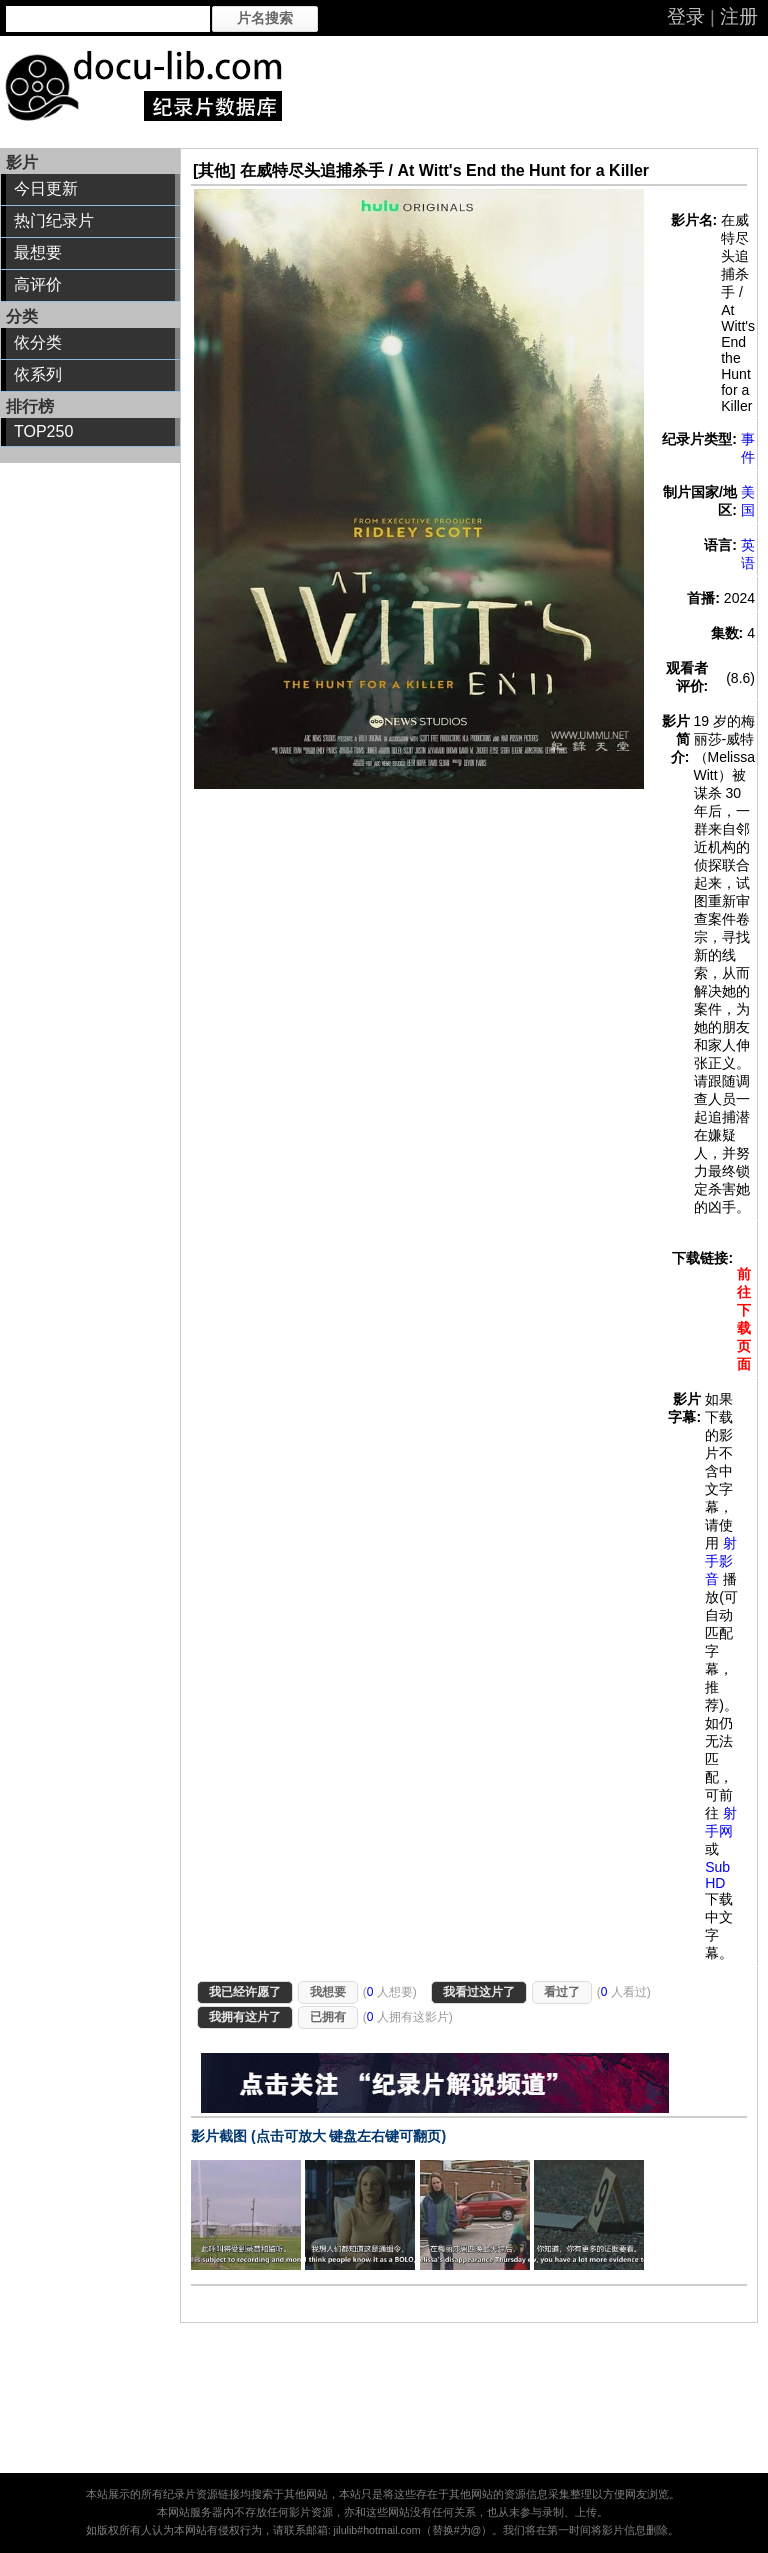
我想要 (328, 1992)
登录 (686, 16)
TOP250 (43, 431)
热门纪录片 (54, 220)
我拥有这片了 (245, 2017)
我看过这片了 (479, 1992)
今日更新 (46, 188)
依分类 (38, 342)
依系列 (38, 374)
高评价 (38, 284)
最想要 (38, 252)
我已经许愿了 (245, 1992)
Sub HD (717, 1875)
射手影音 (721, 1561)
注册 (739, 16)
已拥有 (328, 2017)
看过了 (562, 1992)
